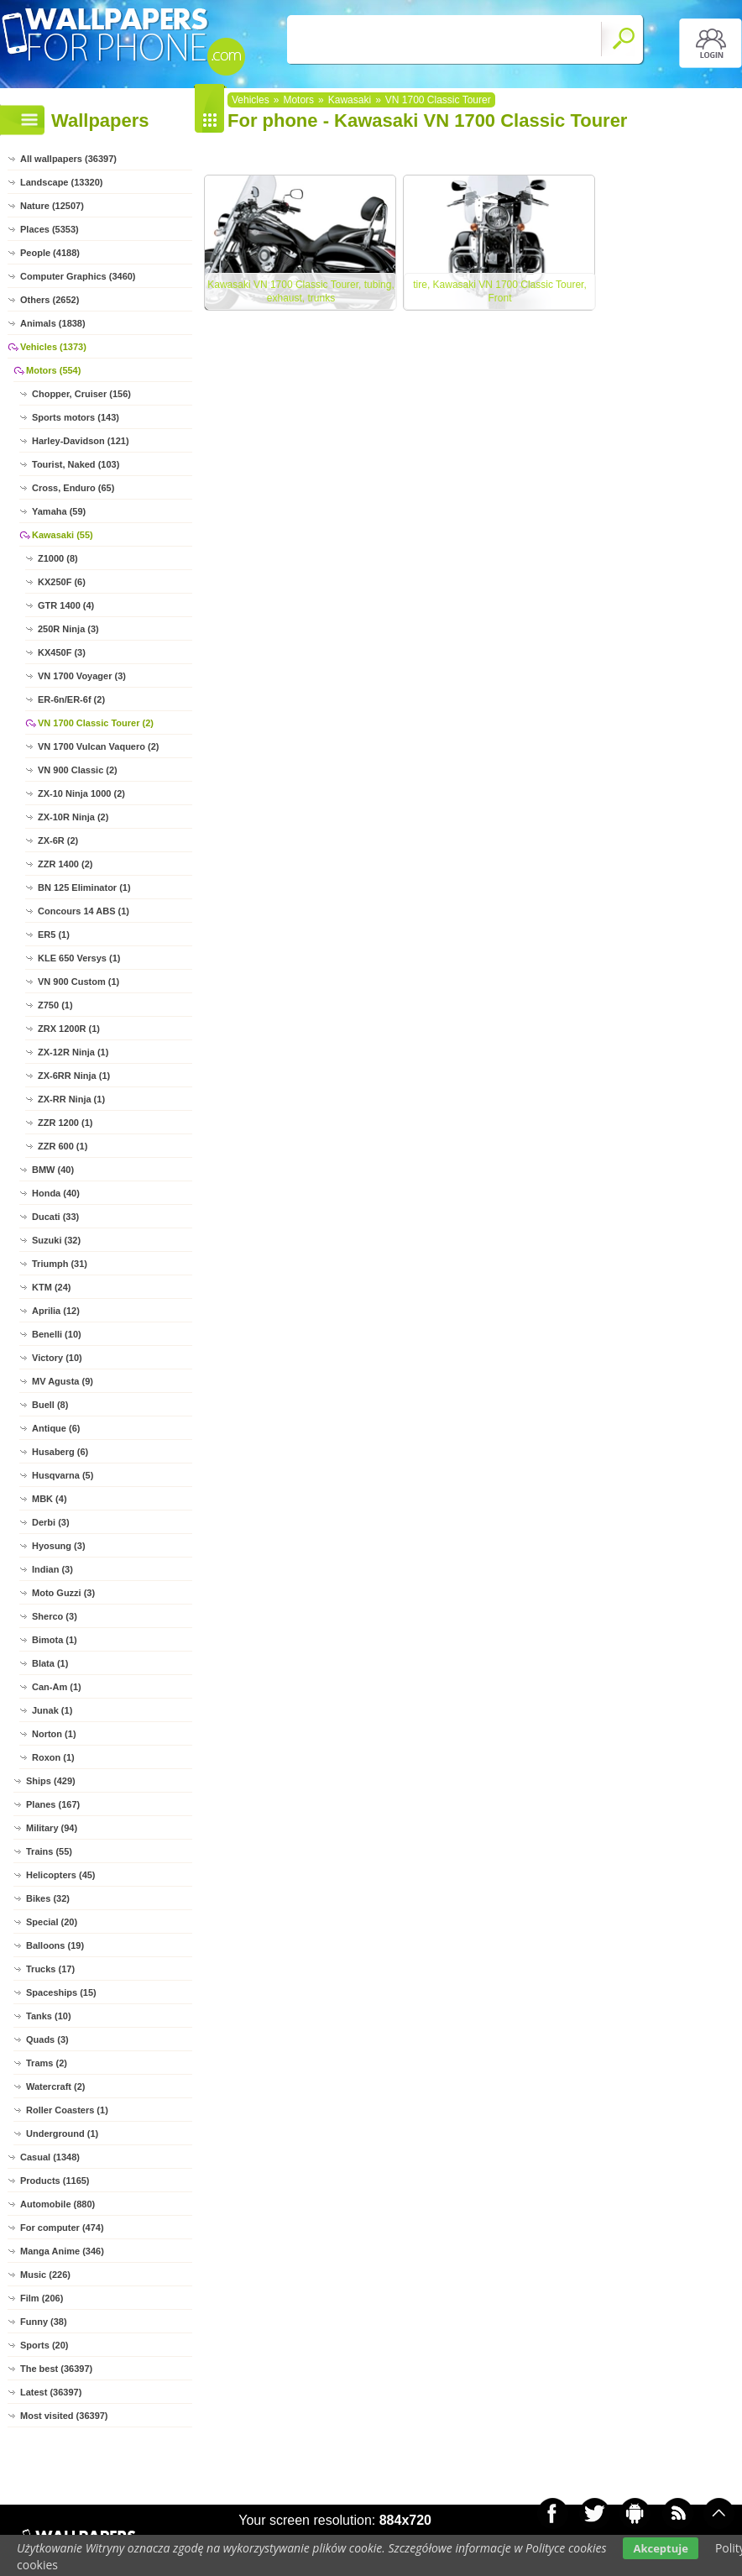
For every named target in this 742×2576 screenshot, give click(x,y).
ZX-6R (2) (58, 840)
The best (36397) (56, 2369)
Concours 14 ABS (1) (83, 911)
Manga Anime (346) (62, 2251)
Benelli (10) (56, 1334)
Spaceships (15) (61, 1992)
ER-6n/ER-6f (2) (71, 699)
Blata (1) (50, 1663)
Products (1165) (55, 2180)
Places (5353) (49, 229)
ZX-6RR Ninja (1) (74, 1076)
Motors (298, 100)
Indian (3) (52, 1569)
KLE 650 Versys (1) (79, 958)
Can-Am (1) (56, 1687)
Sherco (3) (54, 1616)
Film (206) (41, 2298)
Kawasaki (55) (62, 535)
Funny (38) (43, 2322)
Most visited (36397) (64, 2416)
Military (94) (51, 1828)
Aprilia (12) (56, 1311)
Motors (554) (53, 370)
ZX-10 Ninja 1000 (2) (81, 793)
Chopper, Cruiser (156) (81, 394)
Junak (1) (52, 1710)
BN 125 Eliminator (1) (84, 887)
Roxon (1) (53, 1757)
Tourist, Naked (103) (75, 464)
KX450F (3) (62, 652)
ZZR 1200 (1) (65, 1123)
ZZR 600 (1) (62, 1146)
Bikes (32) (48, 1898)
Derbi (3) (51, 1522)
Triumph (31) (59, 1264)
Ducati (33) (55, 1217)
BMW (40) (53, 1170)
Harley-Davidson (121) (80, 441)
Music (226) (45, 2275)
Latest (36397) (50, 2392)
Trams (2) (46, 2063)
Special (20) (51, 1922)
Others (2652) (49, 300)
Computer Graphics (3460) (78, 276)
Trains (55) (49, 1851)
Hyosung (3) (59, 1546)
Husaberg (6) (60, 1452)
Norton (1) (54, 1734)
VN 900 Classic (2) (78, 770)
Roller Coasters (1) (67, 2110)
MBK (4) (49, 1499)
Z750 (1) (55, 1005)
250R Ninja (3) (68, 629)
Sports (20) (44, 2345)
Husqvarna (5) (62, 1475)
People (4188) (50, 253)
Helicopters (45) (61, 1875)
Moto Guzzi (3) (63, 1593)
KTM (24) (51, 1287)
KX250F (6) (62, 582)
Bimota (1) (54, 1640)
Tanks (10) (48, 2016)
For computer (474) (62, 2228)
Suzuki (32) (56, 1240)
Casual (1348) (50, 2157)
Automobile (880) (57, 2204)
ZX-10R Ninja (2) (73, 817)
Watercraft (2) (56, 2086)
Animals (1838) (53, 323)
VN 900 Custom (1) (78, 981)
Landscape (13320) (61, 182)
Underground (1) (62, 2133)
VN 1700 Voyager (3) (82, 676)
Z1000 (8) (58, 558)
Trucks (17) (50, 1969)
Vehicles (250, 100)
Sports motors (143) (75, 417)
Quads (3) (47, 2039)
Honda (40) (56, 1193)
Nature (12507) (52, 206)
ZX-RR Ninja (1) (71, 1099)
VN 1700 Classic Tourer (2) (96, 723)
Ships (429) (51, 1781)
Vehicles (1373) (53, 347)
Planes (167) (53, 1804)
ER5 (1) (54, 934)
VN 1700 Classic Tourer (438, 100)
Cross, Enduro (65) (73, 488)
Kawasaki (349, 100)
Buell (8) (50, 1405)
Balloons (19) (55, 1945)
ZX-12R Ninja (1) (73, 1052)
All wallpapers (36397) (68, 159)
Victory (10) (57, 1358)
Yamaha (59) (59, 511)
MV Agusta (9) (62, 1381)
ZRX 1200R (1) (69, 1029)
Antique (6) (56, 1428)
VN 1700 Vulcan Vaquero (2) (98, 746)
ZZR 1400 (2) (65, 864)
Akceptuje (660, 2548)
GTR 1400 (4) (66, 605)
